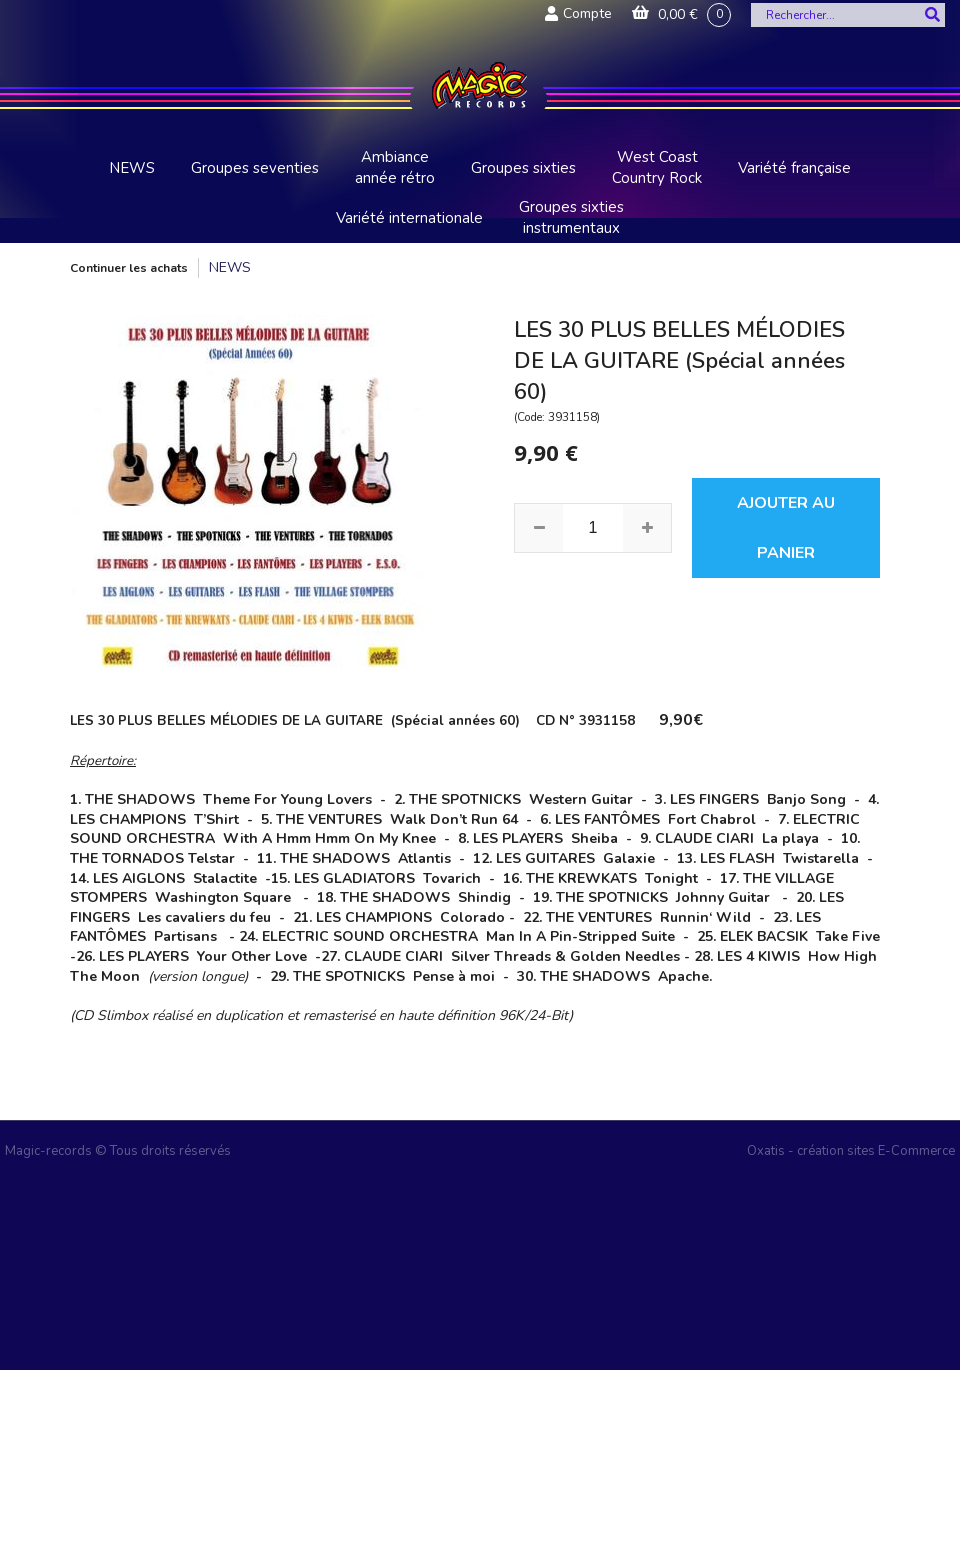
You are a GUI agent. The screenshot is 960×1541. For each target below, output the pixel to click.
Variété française (794, 168)
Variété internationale (409, 218)
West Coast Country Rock (657, 167)
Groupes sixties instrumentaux (571, 217)
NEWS (132, 168)
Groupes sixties (523, 168)
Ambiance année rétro (395, 167)
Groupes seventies (255, 168)
